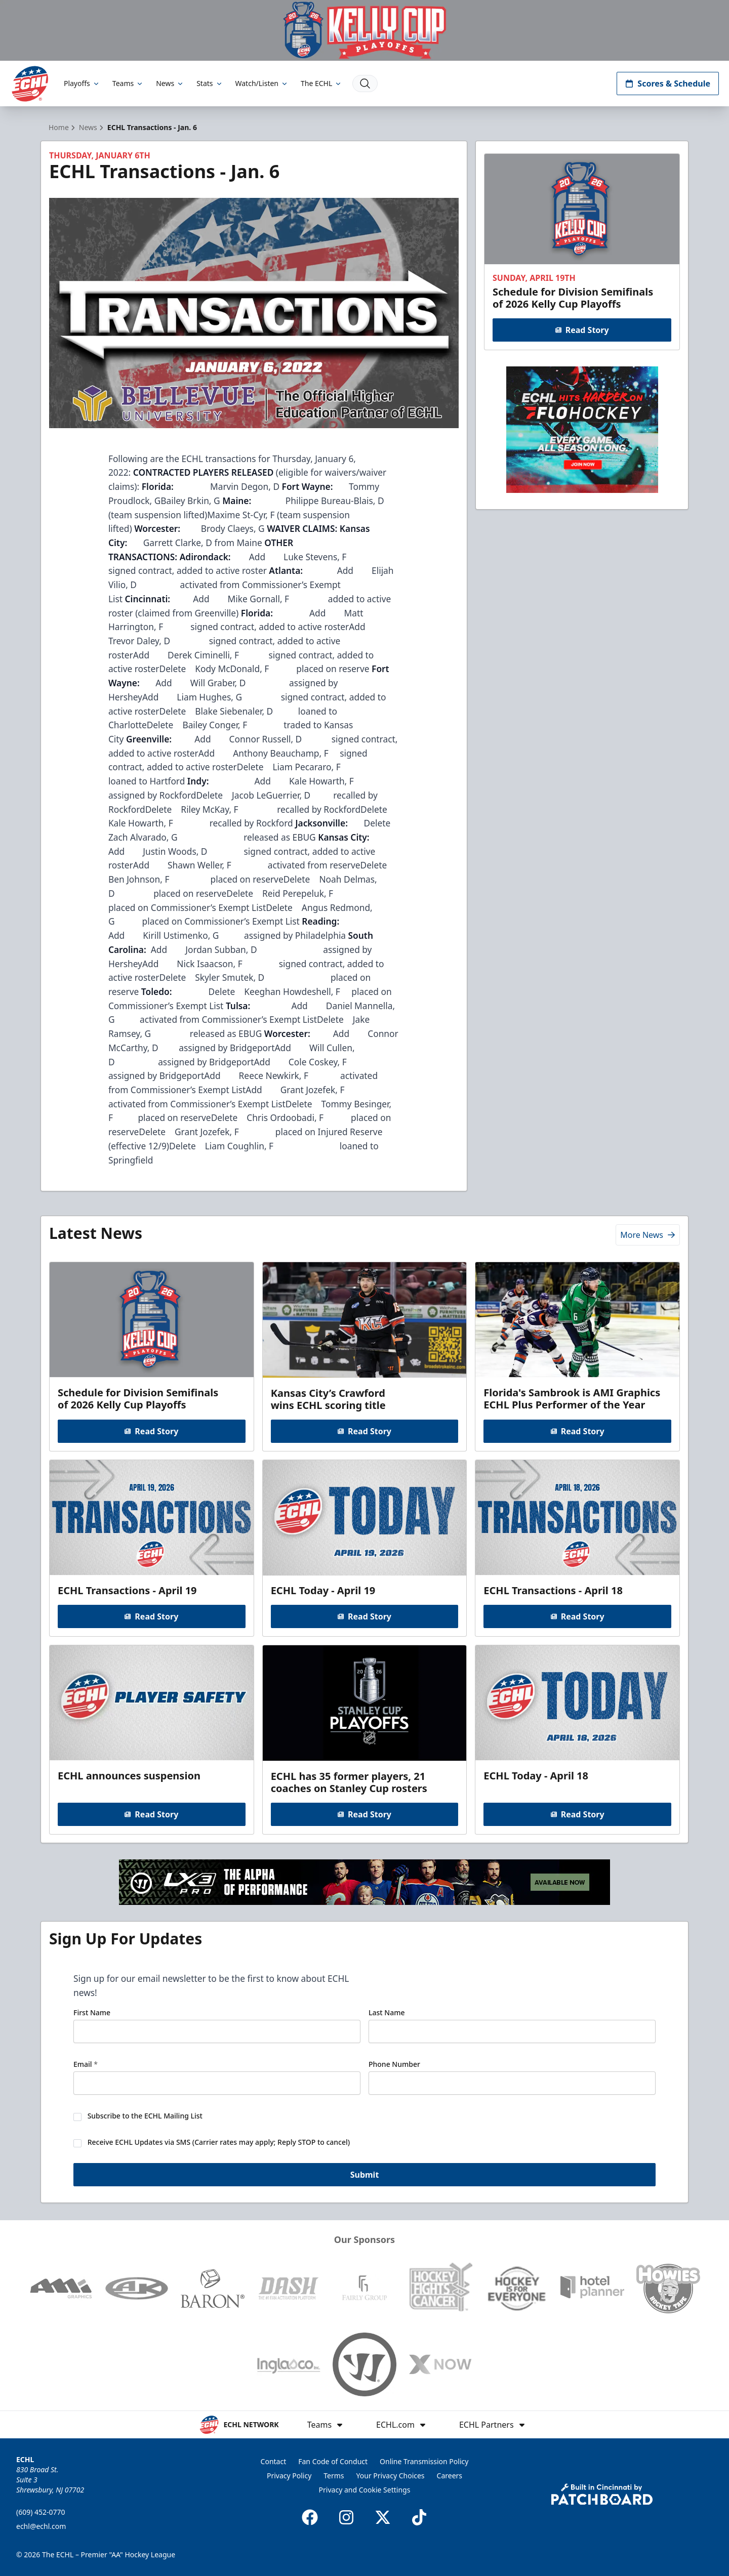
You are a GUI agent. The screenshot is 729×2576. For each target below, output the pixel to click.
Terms (333, 2475)
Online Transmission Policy (424, 2461)
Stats (209, 83)
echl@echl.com (41, 2526)
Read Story (582, 330)
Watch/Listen (262, 83)
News (170, 83)
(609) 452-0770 (40, 2512)
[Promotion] (364, 30)
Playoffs (82, 83)
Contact (274, 2461)
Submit (364, 2175)
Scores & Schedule (667, 83)
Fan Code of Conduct (333, 2461)
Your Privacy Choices (390, 2475)
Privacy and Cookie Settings (365, 2490)
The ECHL (321, 83)
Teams (128, 83)
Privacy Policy (289, 2475)
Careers (449, 2475)
